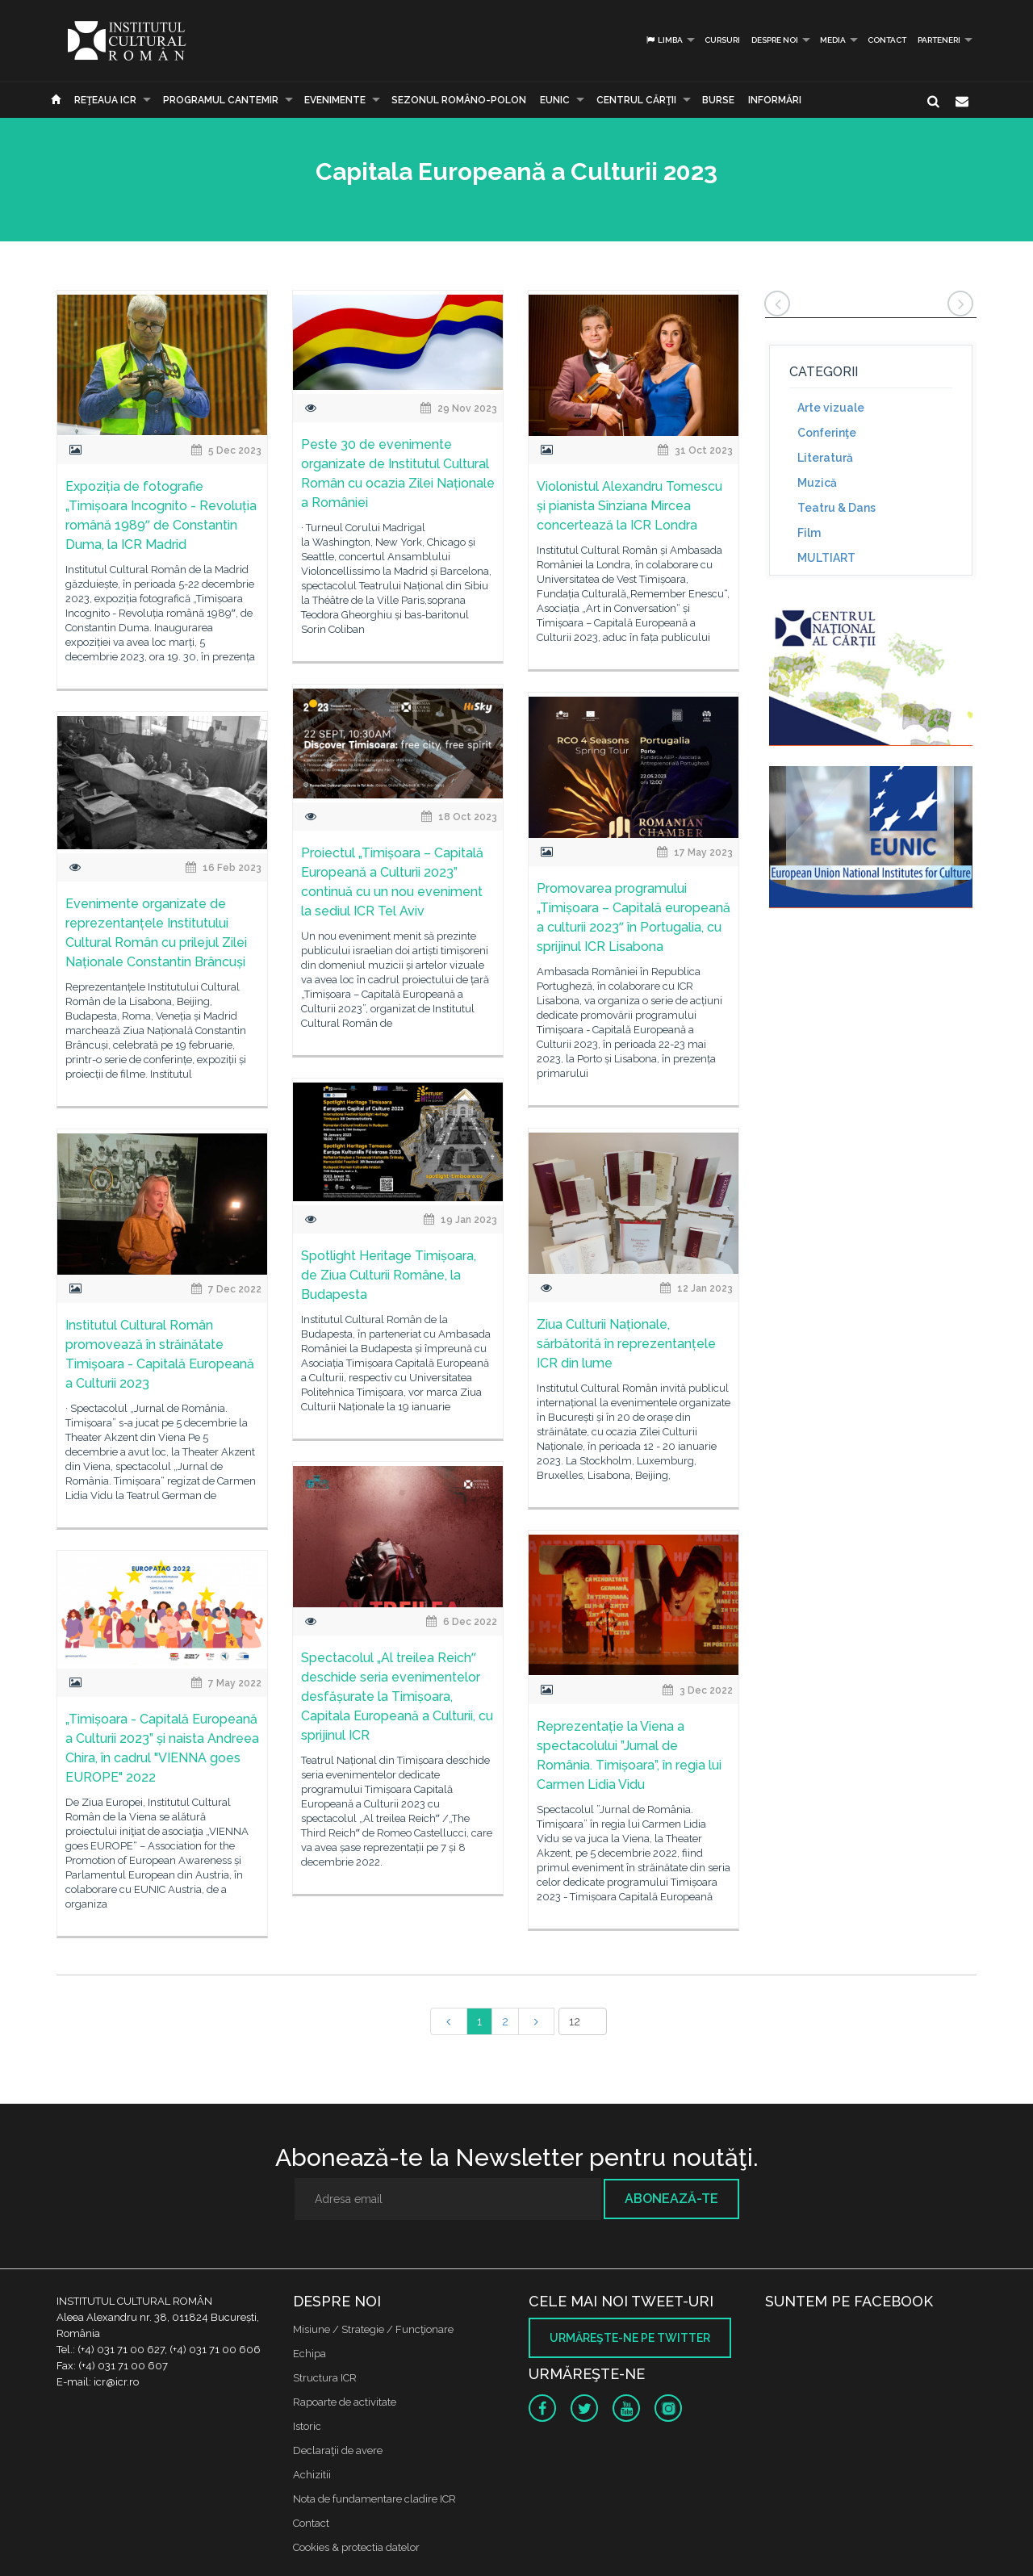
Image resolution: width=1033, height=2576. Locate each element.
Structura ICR (325, 2378)
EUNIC (555, 100)
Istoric (307, 2426)
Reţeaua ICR (105, 100)
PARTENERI (939, 40)
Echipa (309, 2354)
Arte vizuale (830, 407)
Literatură (825, 457)
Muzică (817, 482)
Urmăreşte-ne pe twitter (630, 2337)
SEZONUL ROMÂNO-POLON (458, 100)
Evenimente (335, 100)
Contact (887, 40)
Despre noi (774, 40)
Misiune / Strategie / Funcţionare (373, 2329)
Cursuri (722, 40)
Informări (774, 100)
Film (809, 532)
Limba (664, 40)
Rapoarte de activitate (344, 2402)
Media (833, 40)
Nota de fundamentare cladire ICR (374, 2499)
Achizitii (312, 2475)
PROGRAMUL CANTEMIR (220, 100)
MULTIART (826, 557)
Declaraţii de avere (338, 2450)
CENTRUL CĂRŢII (636, 100)
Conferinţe (826, 432)
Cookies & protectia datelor (356, 2547)
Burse (718, 100)
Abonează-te (671, 2198)
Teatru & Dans (836, 507)
